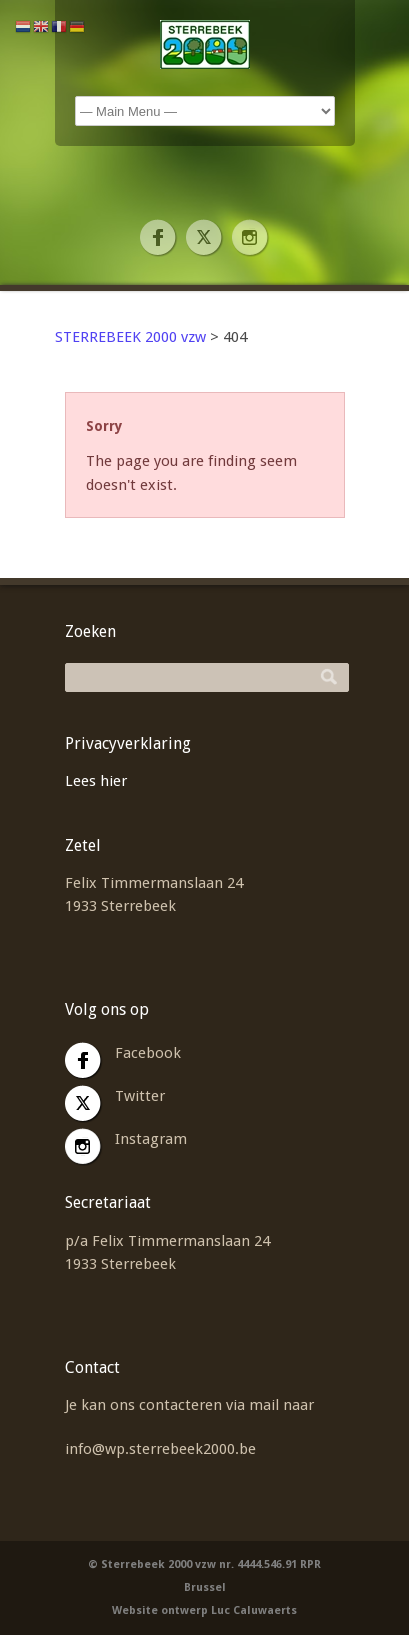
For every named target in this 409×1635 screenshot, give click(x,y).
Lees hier (96, 781)
